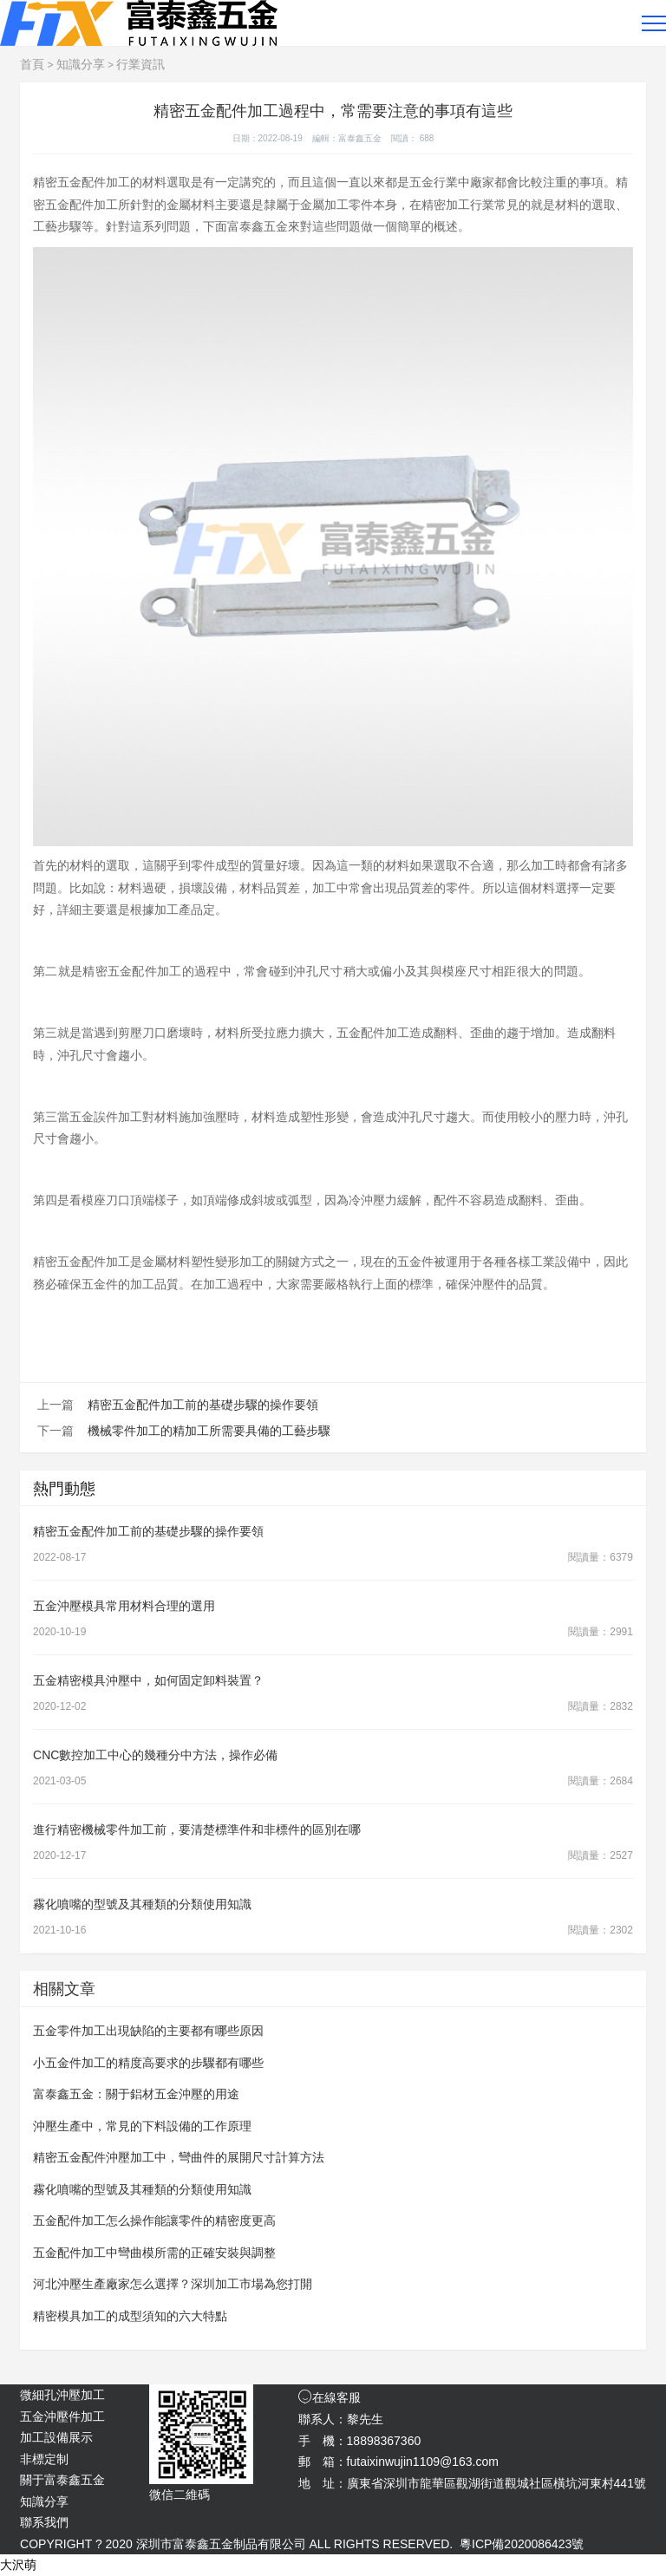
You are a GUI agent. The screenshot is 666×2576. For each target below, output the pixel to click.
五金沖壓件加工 (62, 2416)
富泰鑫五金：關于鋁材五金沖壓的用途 (136, 2094)
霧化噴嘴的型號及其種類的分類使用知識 (142, 1904)
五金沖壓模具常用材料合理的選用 (124, 1606)
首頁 (32, 64)
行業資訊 (140, 64)
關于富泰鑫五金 (62, 2480)
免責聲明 (563, 2565)
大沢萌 (18, 2565)
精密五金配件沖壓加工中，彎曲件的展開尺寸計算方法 (178, 2157)
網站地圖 (621, 2565)
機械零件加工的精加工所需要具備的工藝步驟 (209, 1431)
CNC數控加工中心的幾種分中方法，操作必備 (155, 1755)
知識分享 (80, 64)
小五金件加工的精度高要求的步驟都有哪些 (148, 2063)
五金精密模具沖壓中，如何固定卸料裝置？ (148, 1680)
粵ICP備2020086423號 (522, 2544)
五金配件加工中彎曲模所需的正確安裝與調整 (154, 2253)
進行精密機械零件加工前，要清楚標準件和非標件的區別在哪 (197, 1829)
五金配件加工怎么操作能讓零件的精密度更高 (154, 2220)
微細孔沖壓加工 (62, 2395)
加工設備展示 (56, 2437)
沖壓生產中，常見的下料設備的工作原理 (142, 2126)
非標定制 (44, 2459)
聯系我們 (44, 2522)
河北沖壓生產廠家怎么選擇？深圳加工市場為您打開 (172, 2284)
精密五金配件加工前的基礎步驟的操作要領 (203, 1405)
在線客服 (329, 2397)
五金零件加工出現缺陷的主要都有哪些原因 (148, 2031)
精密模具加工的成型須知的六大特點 (130, 2316)
